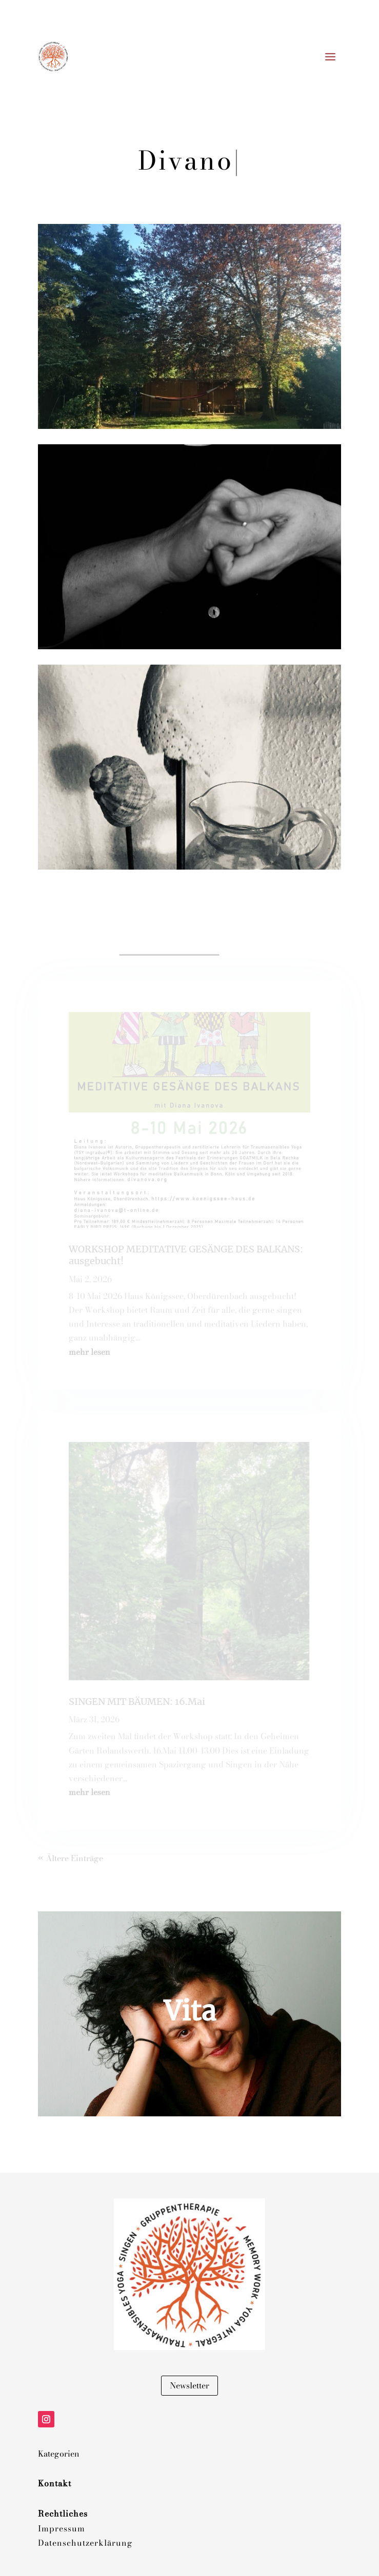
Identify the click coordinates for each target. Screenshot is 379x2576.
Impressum (61, 2528)
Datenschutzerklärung (85, 2543)
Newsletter (189, 2385)
